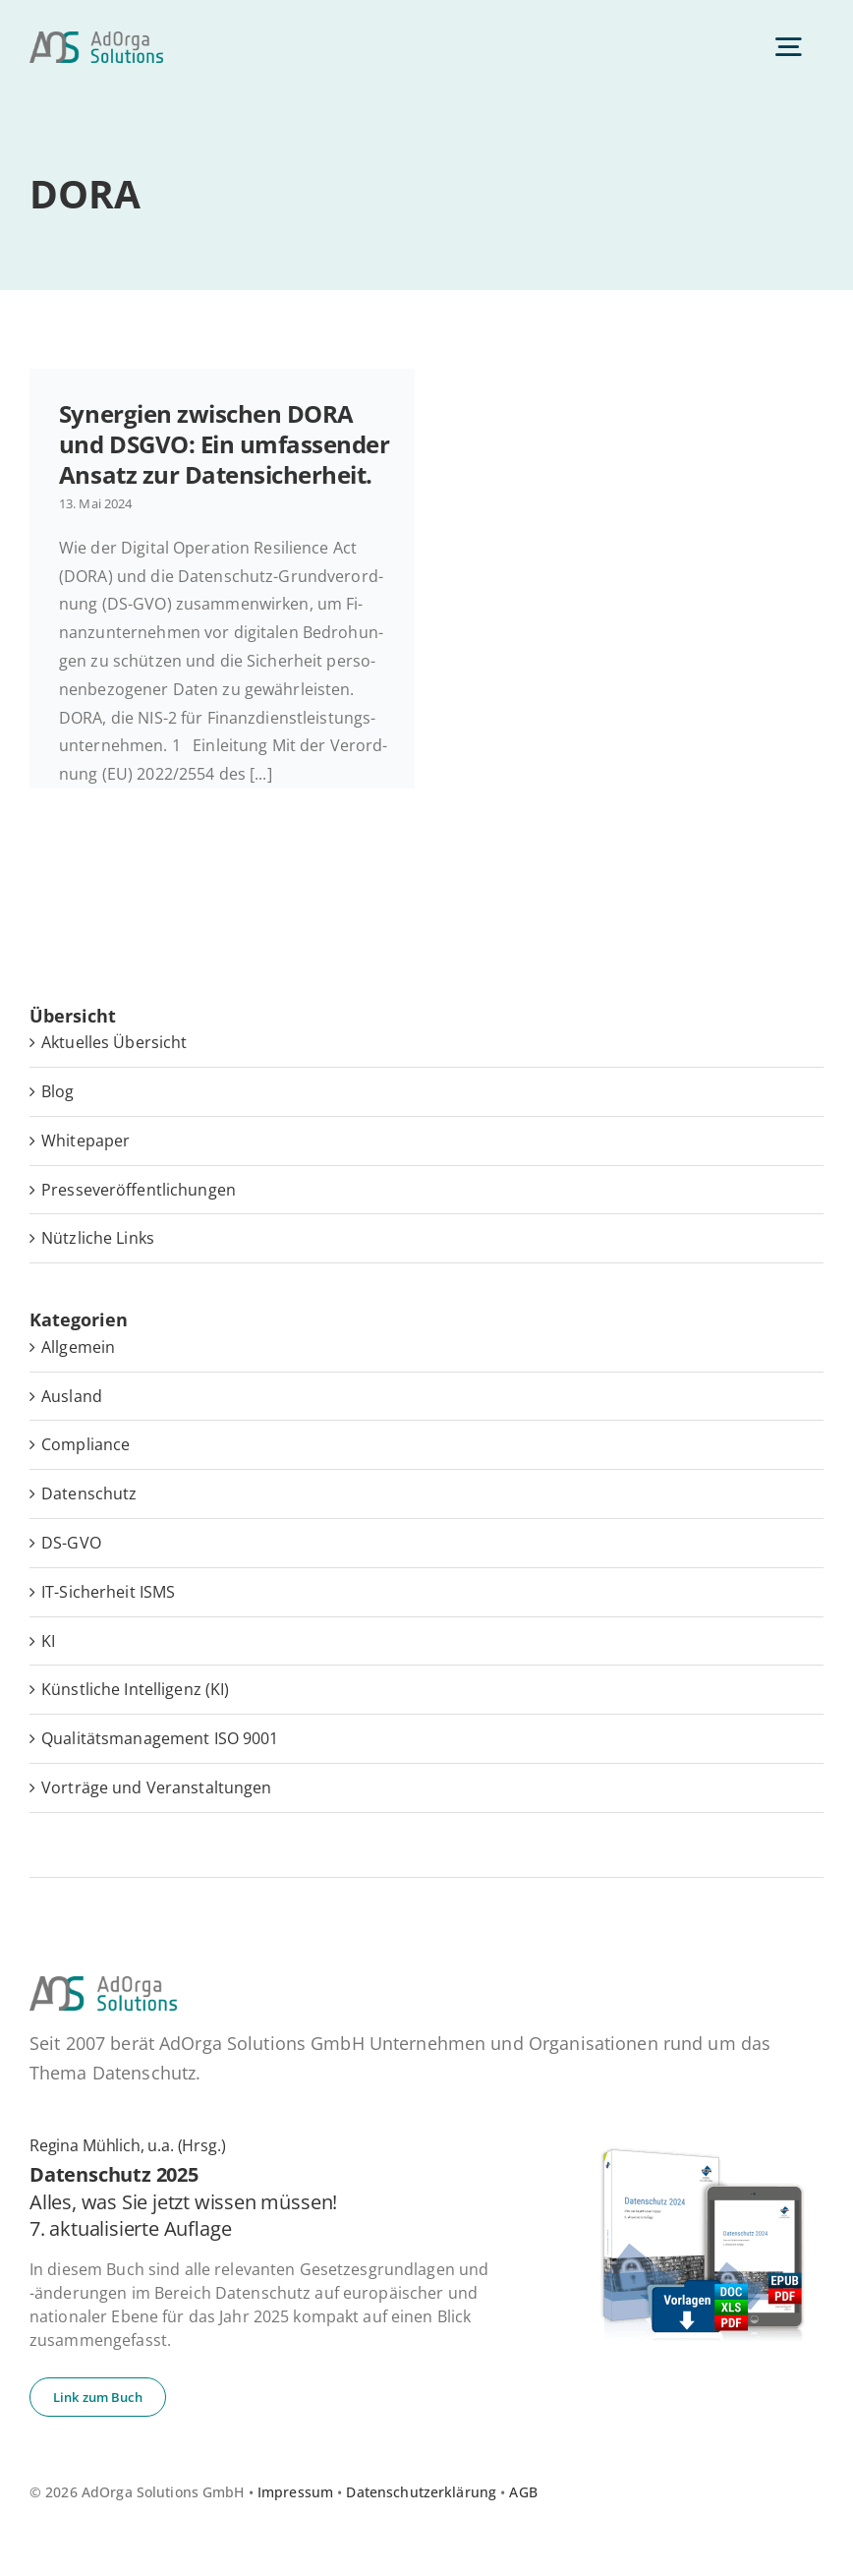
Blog (58, 1091)
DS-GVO (71, 1542)
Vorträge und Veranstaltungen (156, 1787)
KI (48, 1641)
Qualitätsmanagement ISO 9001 (160, 1738)
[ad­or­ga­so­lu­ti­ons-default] (96, 39)
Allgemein (78, 1347)
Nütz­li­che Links (97, 1238)
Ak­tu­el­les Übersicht (114, 1042)
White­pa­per (85, 1140)
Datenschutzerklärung (421, 2492)
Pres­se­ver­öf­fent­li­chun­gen (138, 1189)
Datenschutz (89, 1493)
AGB (523, 2492)
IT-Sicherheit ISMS (108, 1592)
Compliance (85, 1444)
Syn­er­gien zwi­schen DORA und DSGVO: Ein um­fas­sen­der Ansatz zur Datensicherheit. (224, 444)
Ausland (71, 1396)
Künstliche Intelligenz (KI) (135, 1689)
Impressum (295, 2492)
